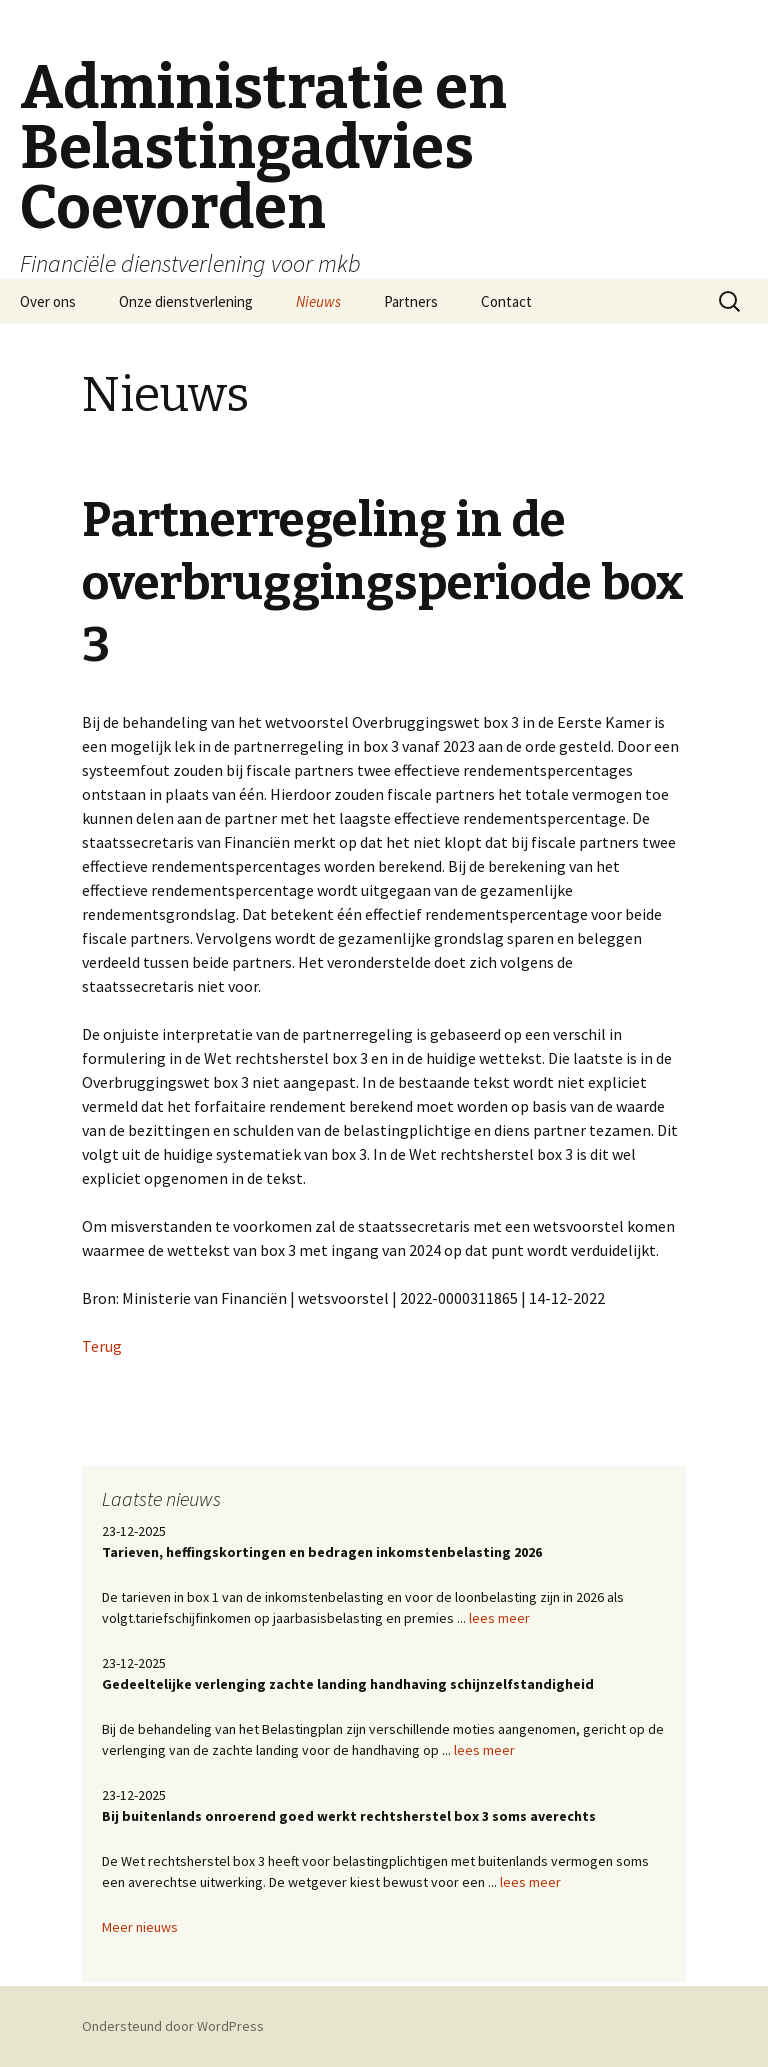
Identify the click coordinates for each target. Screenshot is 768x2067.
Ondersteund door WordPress (173, 2026)
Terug (102, 1346)
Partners (411, 301)
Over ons (48, 301)
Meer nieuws (140, 1927)
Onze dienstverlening (186, 301)
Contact (506, 301)
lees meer (499, 1618)
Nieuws (318, 301)
